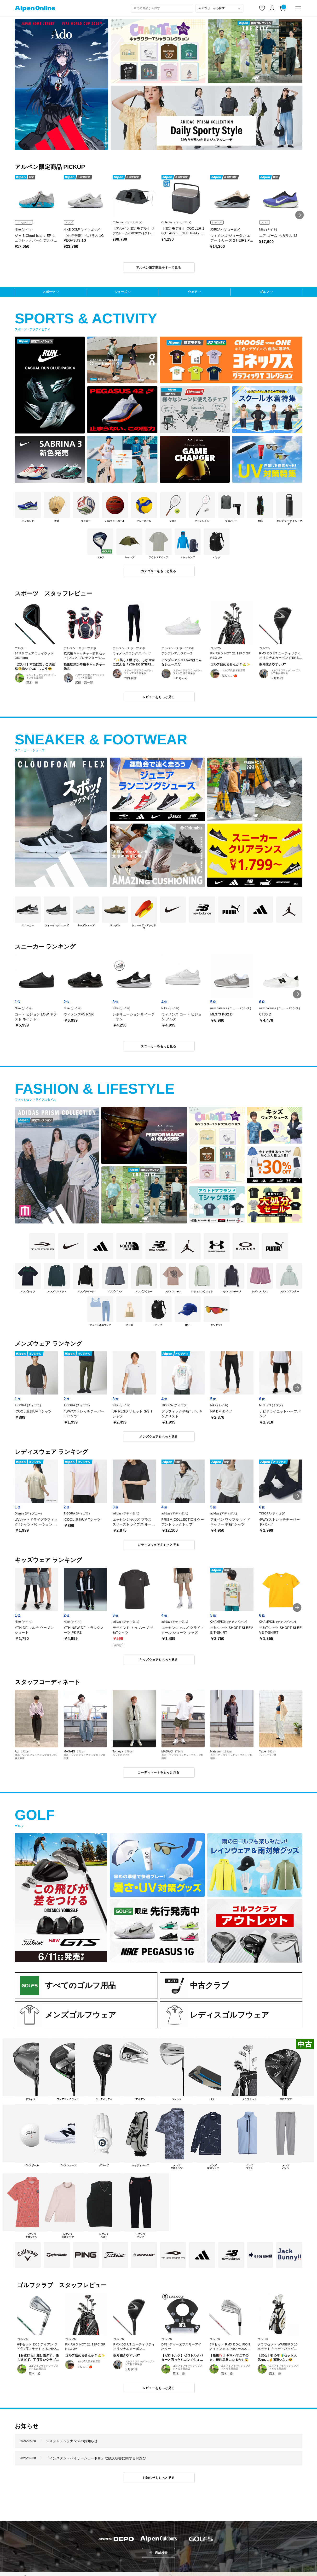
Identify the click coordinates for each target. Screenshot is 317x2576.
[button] (299, 215)
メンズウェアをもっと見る (158, 1436)
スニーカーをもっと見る (158, 1046)
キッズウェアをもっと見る (158, 1660)
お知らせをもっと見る (159, 2478)
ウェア (192, 292)
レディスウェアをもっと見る (158, 1545)
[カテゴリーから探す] (219, 8)
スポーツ (49, 292)
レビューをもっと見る (159, 697)
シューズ (121, 292)
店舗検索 (161, 2553)
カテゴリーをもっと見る (158, 571)
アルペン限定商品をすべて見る (158, 267)
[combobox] (162, 8)
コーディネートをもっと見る (158, 1772)
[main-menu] (298, 8)
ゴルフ (264, 292)
